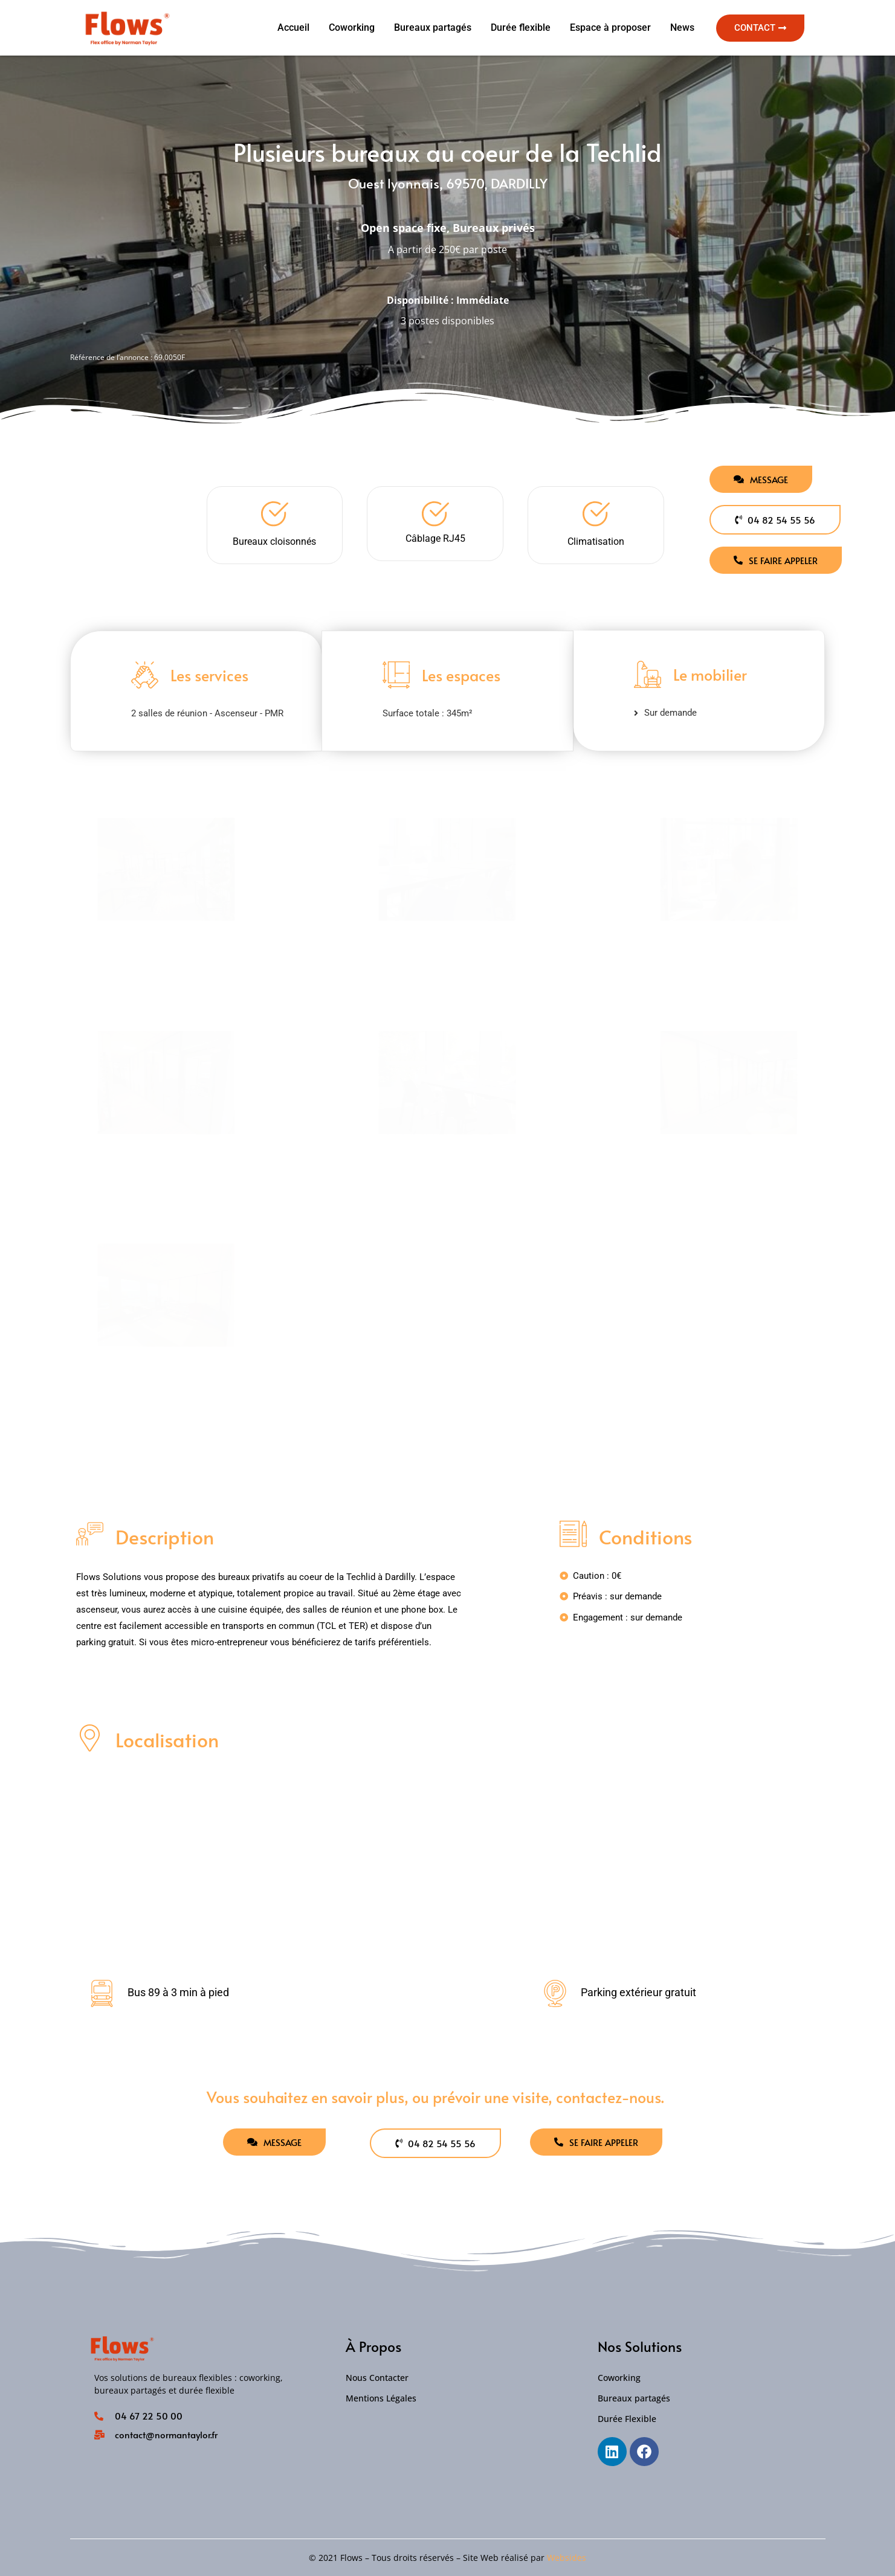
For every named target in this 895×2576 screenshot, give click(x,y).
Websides (566, 2557)
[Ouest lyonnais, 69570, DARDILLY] (447, 1865)
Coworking (352, 27)
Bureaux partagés (432, 27)
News (682, 27)
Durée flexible (521, 27)
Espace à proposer (610, 27)
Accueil (293, 27)
